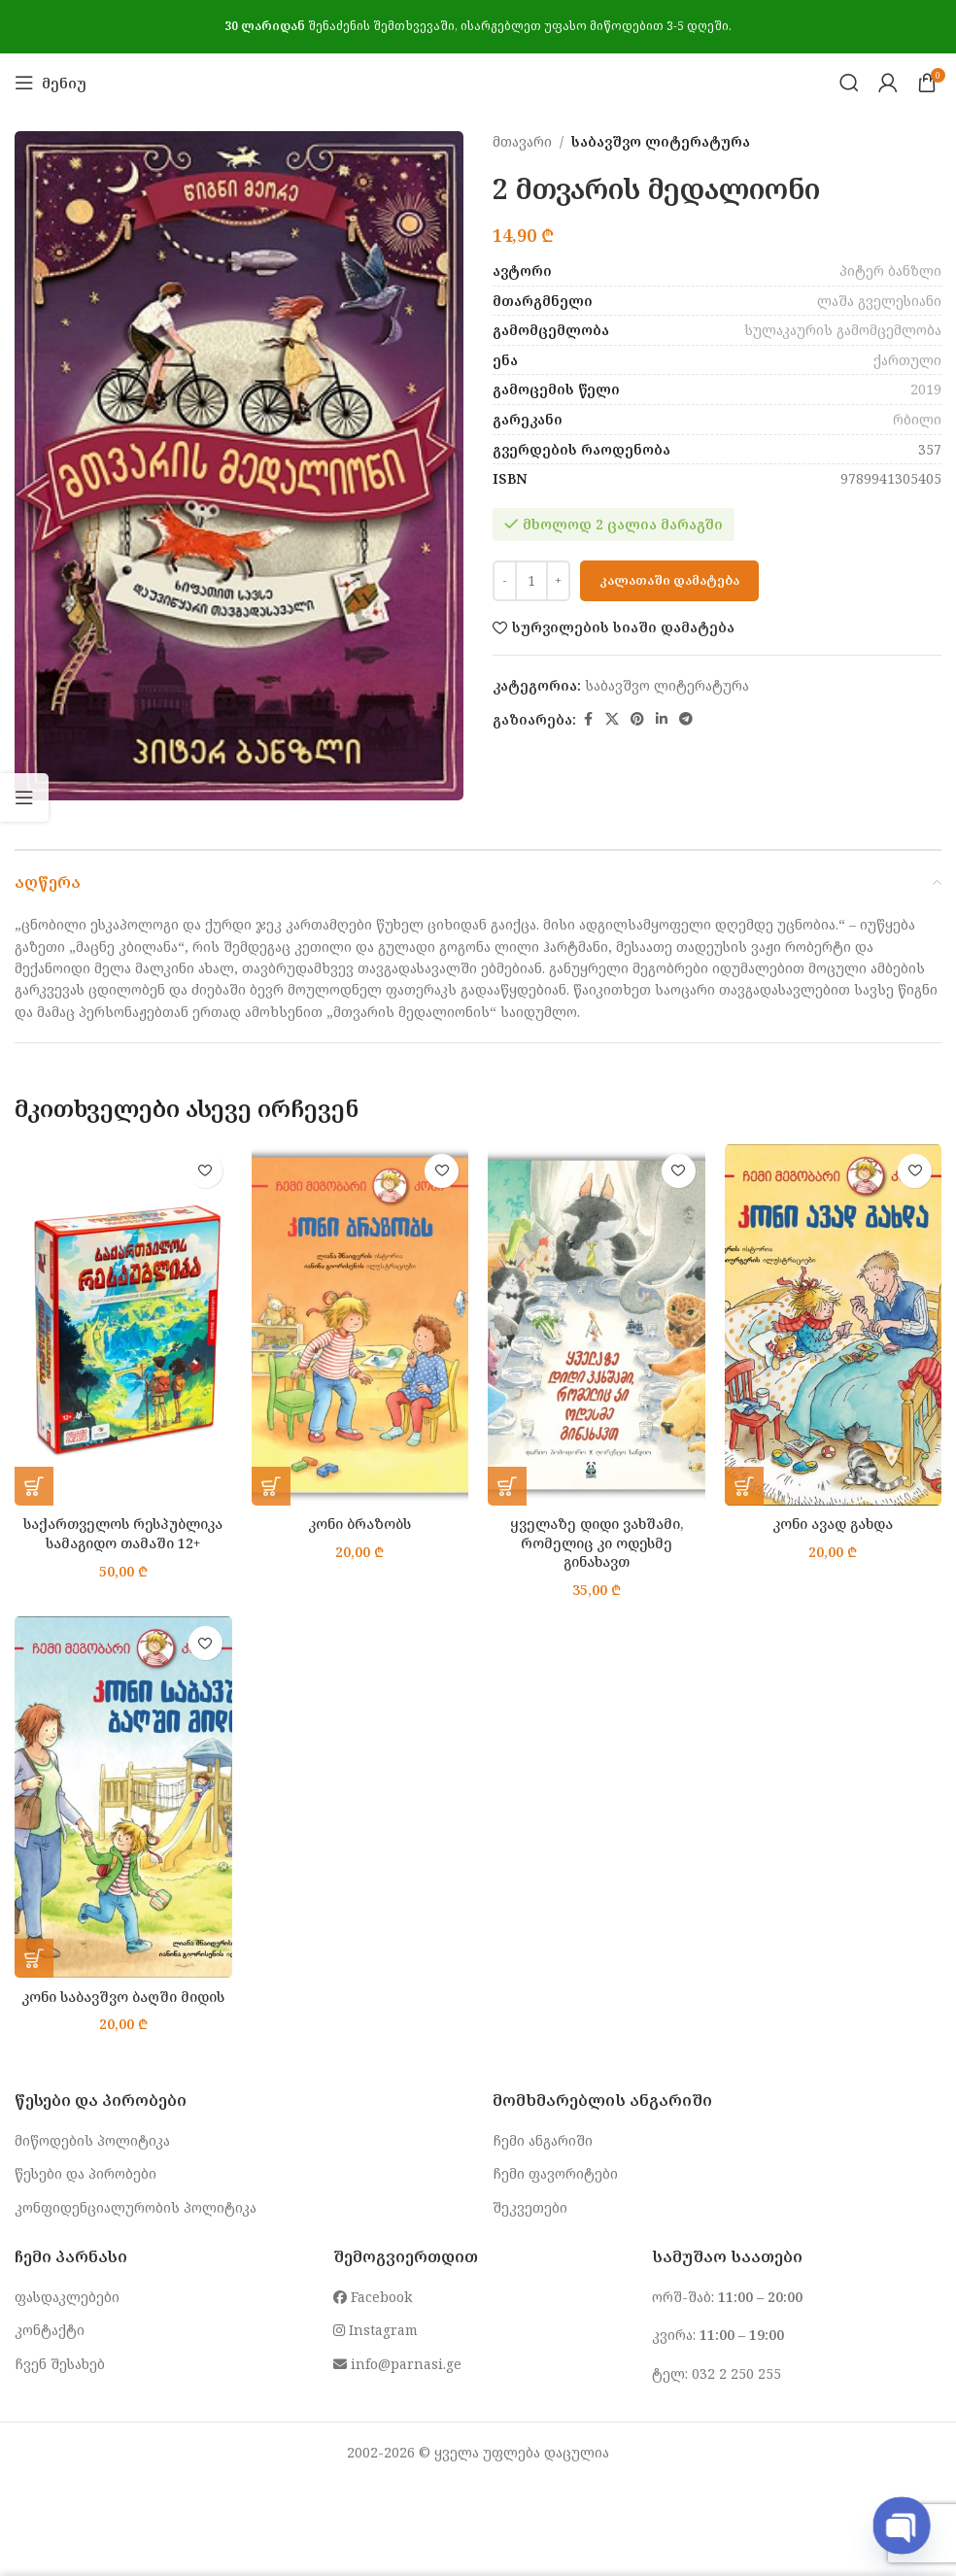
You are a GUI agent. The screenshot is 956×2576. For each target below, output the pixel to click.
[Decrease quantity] (505, 580)
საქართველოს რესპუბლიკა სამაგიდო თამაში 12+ (122, 1533)
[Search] (849, 82)
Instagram (375, 2330)
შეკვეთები (530, 2207)
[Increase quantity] (558, 580)
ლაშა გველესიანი (879, 300)
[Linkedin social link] (661, 719)
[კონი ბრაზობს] (360, 1325)
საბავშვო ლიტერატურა (660, 141)
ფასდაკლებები (67, 2297)
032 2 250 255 (736, 2373)
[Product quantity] (531, 580)
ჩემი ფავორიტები (555, 2173)
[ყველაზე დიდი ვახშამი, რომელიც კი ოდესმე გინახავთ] (596, 1325)
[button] (34, 1486)
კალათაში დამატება (669, 580)
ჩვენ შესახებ (60, 2364)
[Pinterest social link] (637, 719)
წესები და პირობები (85, 2173)
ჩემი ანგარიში (543, 2140)
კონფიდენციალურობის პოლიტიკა (135, 2207)
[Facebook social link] (587, 719)
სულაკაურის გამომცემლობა (842, 330)
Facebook (372, 2297)
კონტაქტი (50, 2330)
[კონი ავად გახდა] (833, 1325)
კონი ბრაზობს (359, 1523)
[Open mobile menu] (50, 82)
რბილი (917, 419)
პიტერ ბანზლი (890, 270)
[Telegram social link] (686, 719)
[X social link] (612, 719)
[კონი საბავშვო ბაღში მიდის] (123, 1797)
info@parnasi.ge (397, 2364)
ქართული (907, 360)
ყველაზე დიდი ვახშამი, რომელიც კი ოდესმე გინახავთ (596, 1542)
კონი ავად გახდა (832, 1523)
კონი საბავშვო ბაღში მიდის (122, 1996)
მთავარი (522, 141)
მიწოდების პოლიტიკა (92, 2140)
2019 (925, 389)
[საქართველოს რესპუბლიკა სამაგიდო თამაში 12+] (123, 1325)
